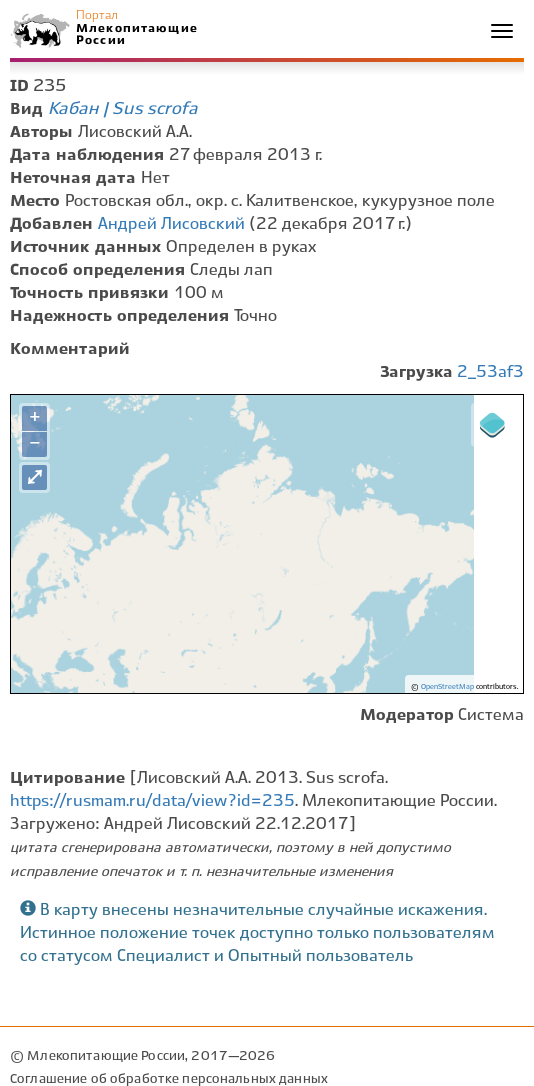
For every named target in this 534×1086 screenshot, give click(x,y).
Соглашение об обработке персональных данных (169, 1079)
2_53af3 (490, 372)
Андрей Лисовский (171, 224)
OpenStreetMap (447, 687)
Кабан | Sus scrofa (123, 109)
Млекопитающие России (136, 34)
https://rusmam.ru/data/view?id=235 (152, 801)
